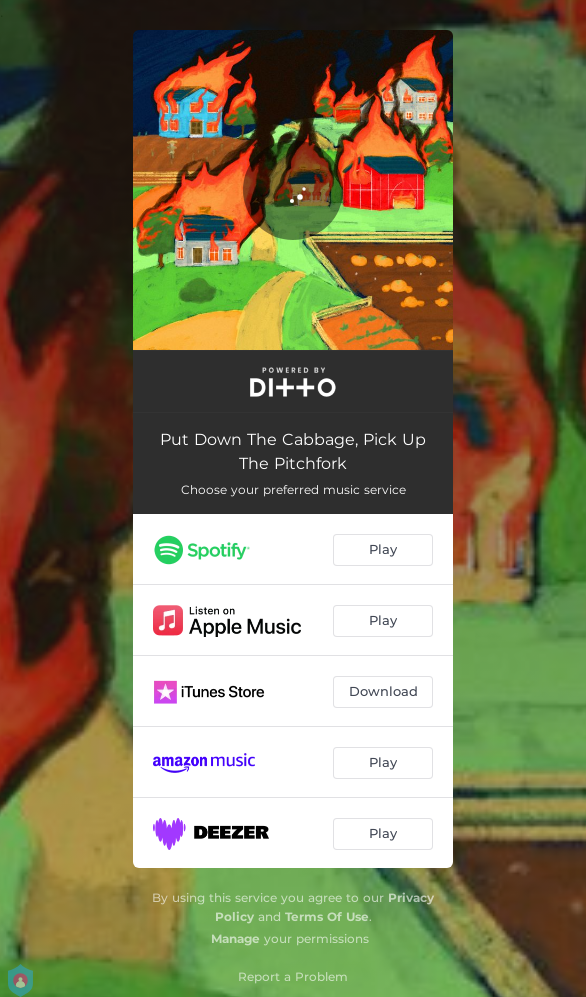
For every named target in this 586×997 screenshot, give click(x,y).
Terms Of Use (327, 916)
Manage (235, 938)
